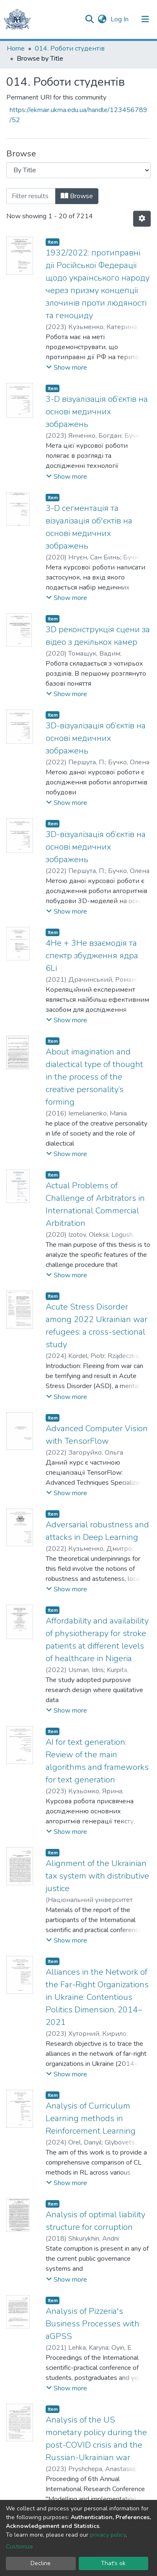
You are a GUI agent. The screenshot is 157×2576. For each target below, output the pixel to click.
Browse (77, 196)
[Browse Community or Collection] (78, 170)
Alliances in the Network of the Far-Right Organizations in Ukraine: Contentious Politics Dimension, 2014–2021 (97, 1997)
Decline (41, 2563)
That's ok (113, 2563)
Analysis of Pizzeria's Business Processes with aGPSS (92, 2323)
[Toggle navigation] (145, 19)
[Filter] (31, 196)
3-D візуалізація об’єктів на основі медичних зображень (97, 411)
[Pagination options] (142, 219)
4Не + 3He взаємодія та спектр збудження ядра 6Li (92, 955)
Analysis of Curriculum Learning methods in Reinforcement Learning (91, 2118)
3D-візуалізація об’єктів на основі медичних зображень (96, 738)
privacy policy (108, 2535)
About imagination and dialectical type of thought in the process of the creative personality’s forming (94, 1077)
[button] (102, 19)
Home (16, 48)
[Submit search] (89, 19)
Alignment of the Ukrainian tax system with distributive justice (97, 1876)
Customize (19, 2546)
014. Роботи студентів (70, 48)
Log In (120, 19)
